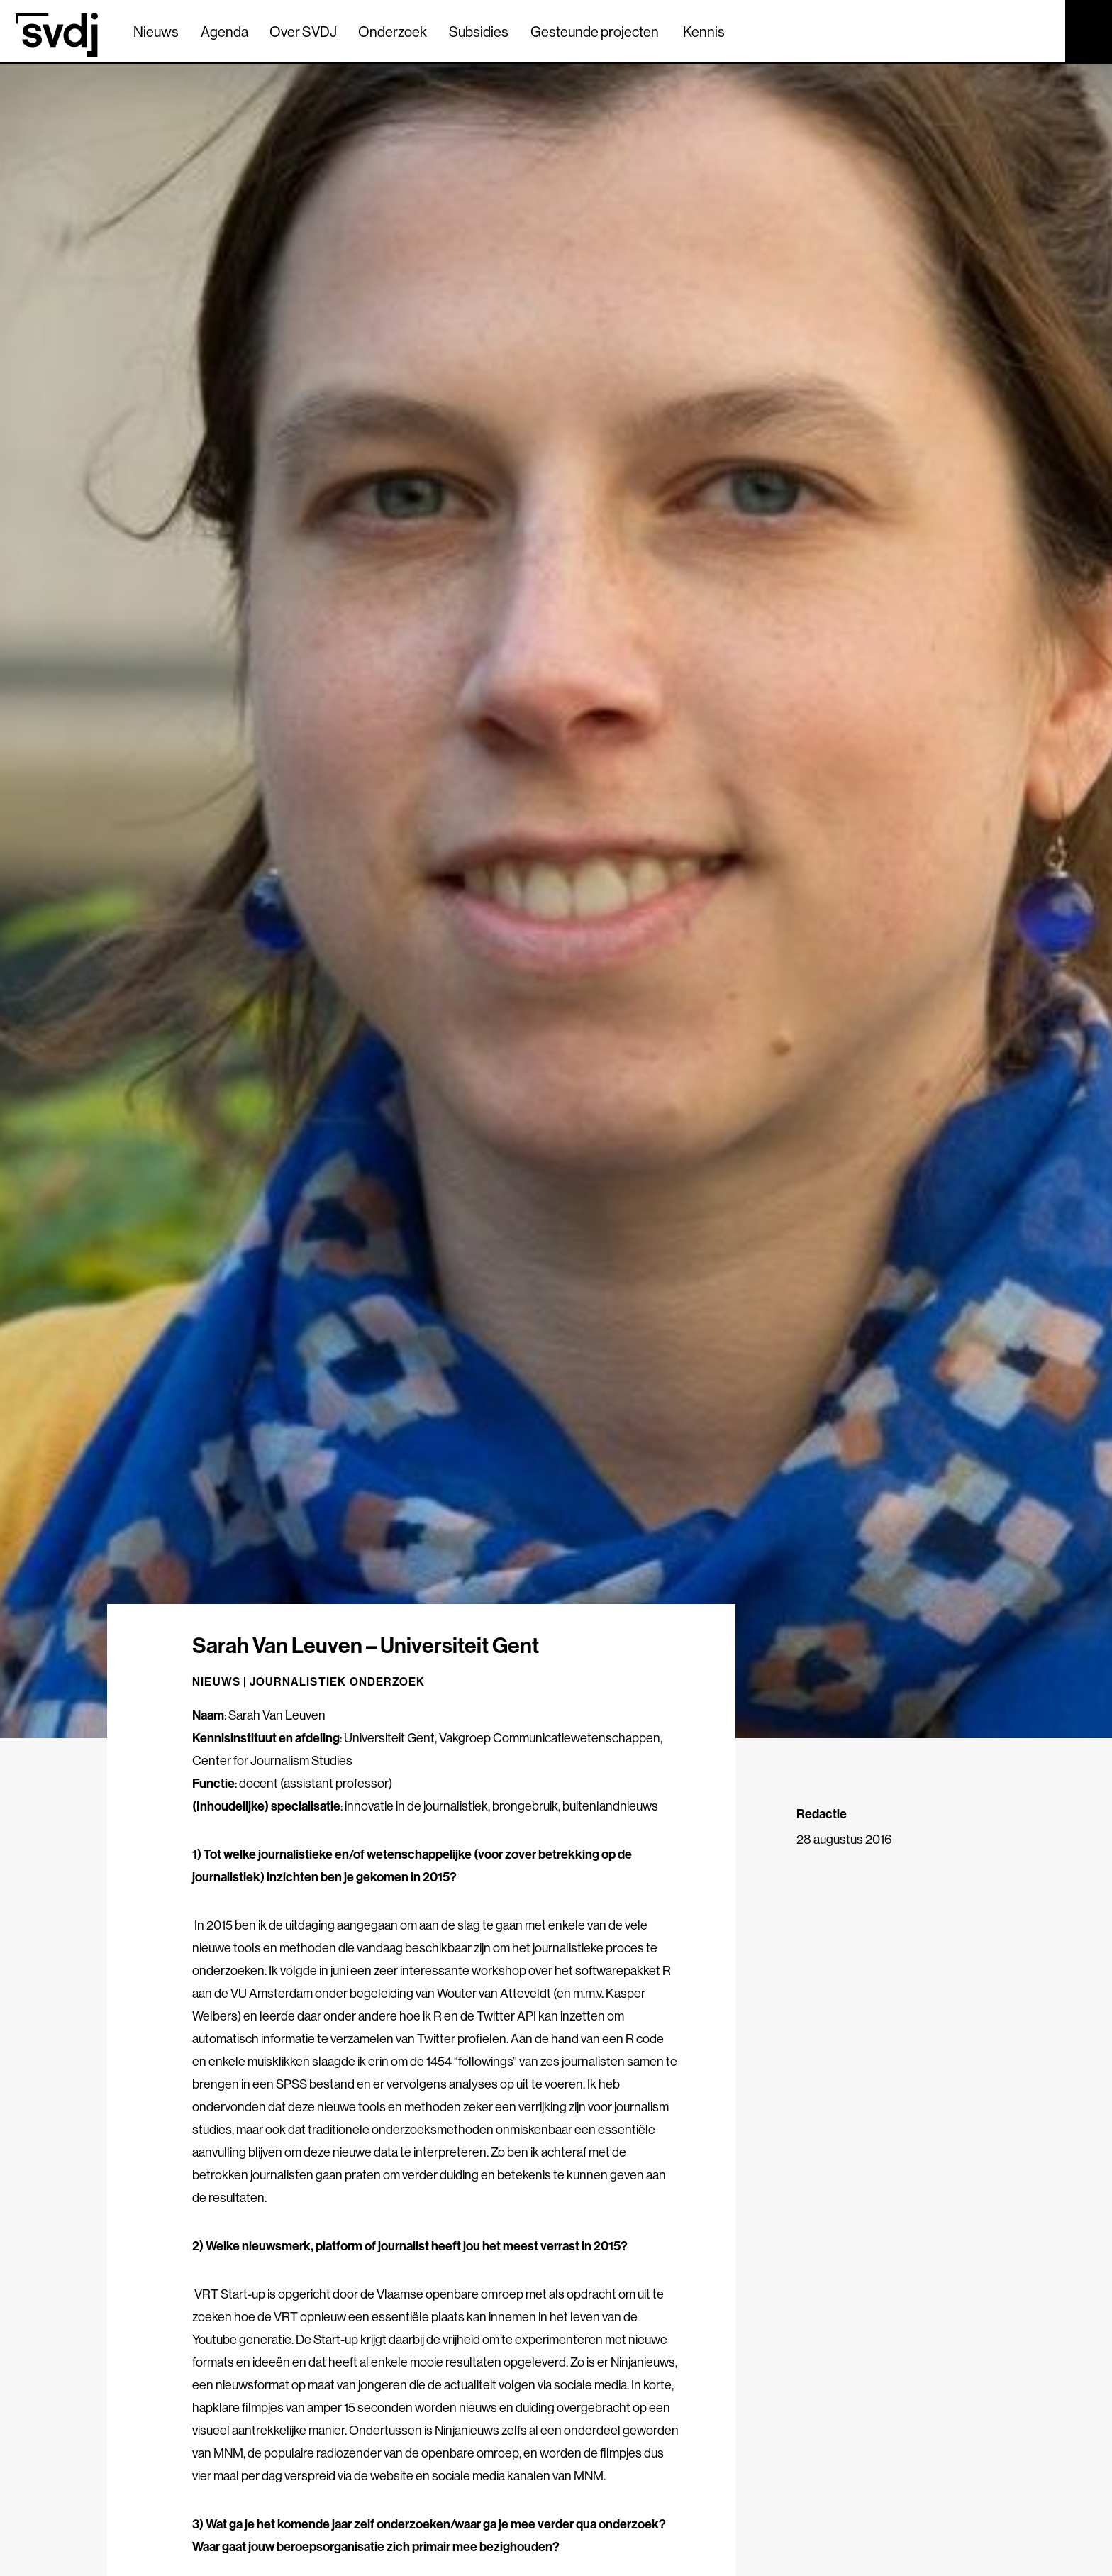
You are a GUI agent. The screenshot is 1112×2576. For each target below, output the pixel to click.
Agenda (224, 31)
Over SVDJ (303, 31)
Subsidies (478, 31)
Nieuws (156, 31)
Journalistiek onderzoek (338, 1681)
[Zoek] (1041, 30)
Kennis (704, 31)
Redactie (821, 1814)
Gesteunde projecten (594, 31)
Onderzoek (392, 31)
